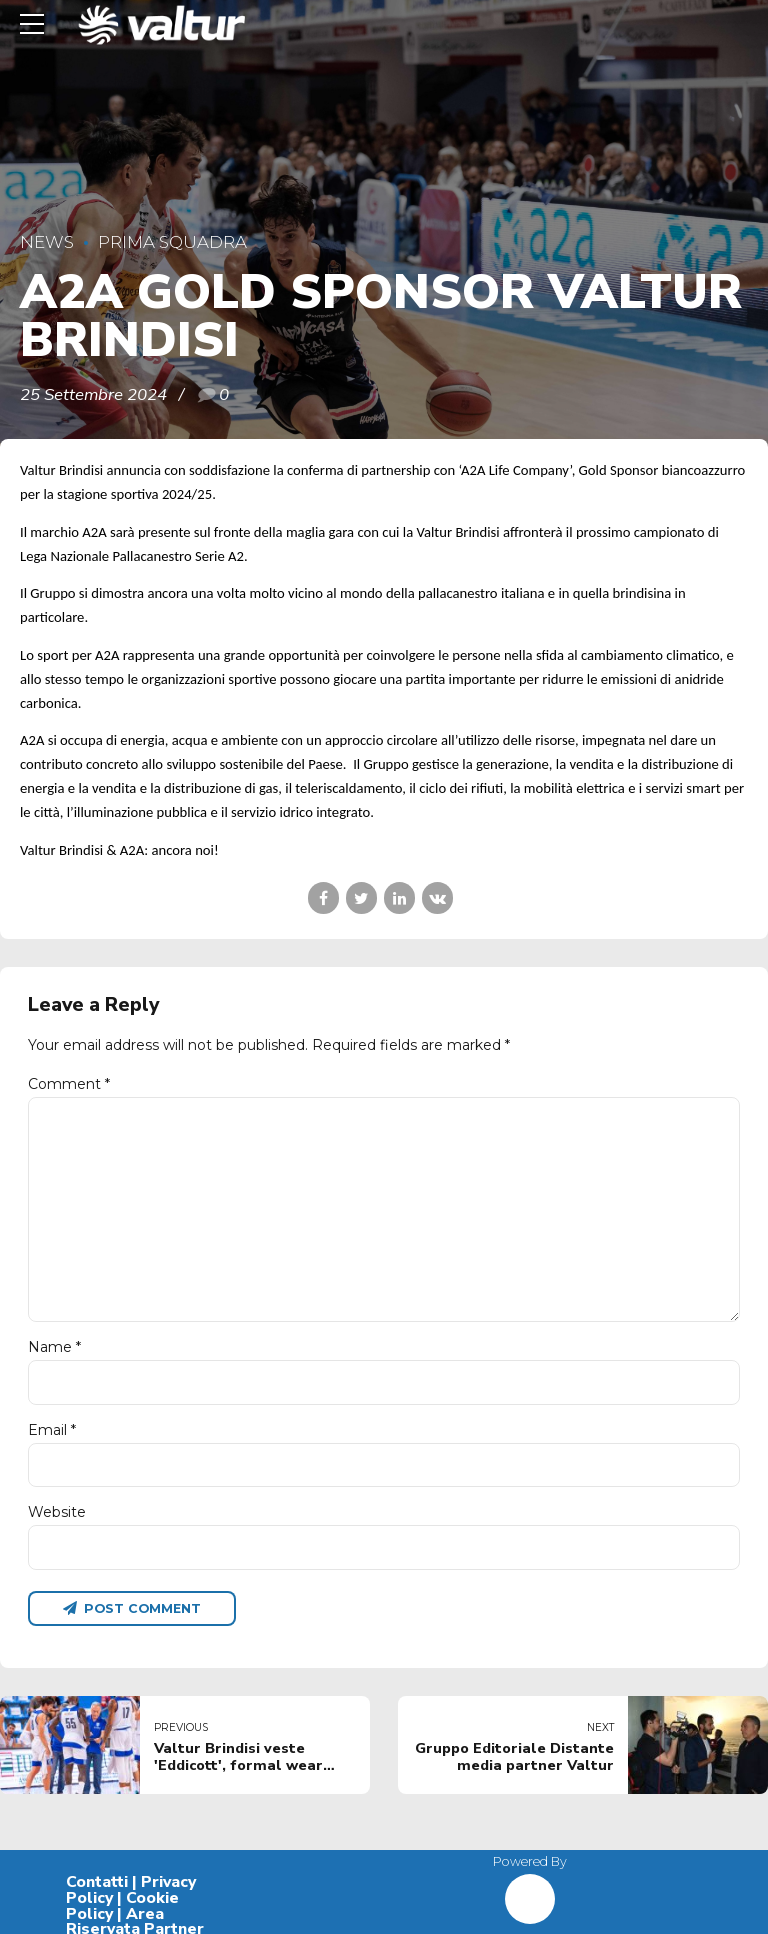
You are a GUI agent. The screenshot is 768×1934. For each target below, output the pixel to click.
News (47, 242)
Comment (69, 1084)
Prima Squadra (172, 242)
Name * (54, 1348)
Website (57, 1513)
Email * (52, 1430)
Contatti (97, 1883)
